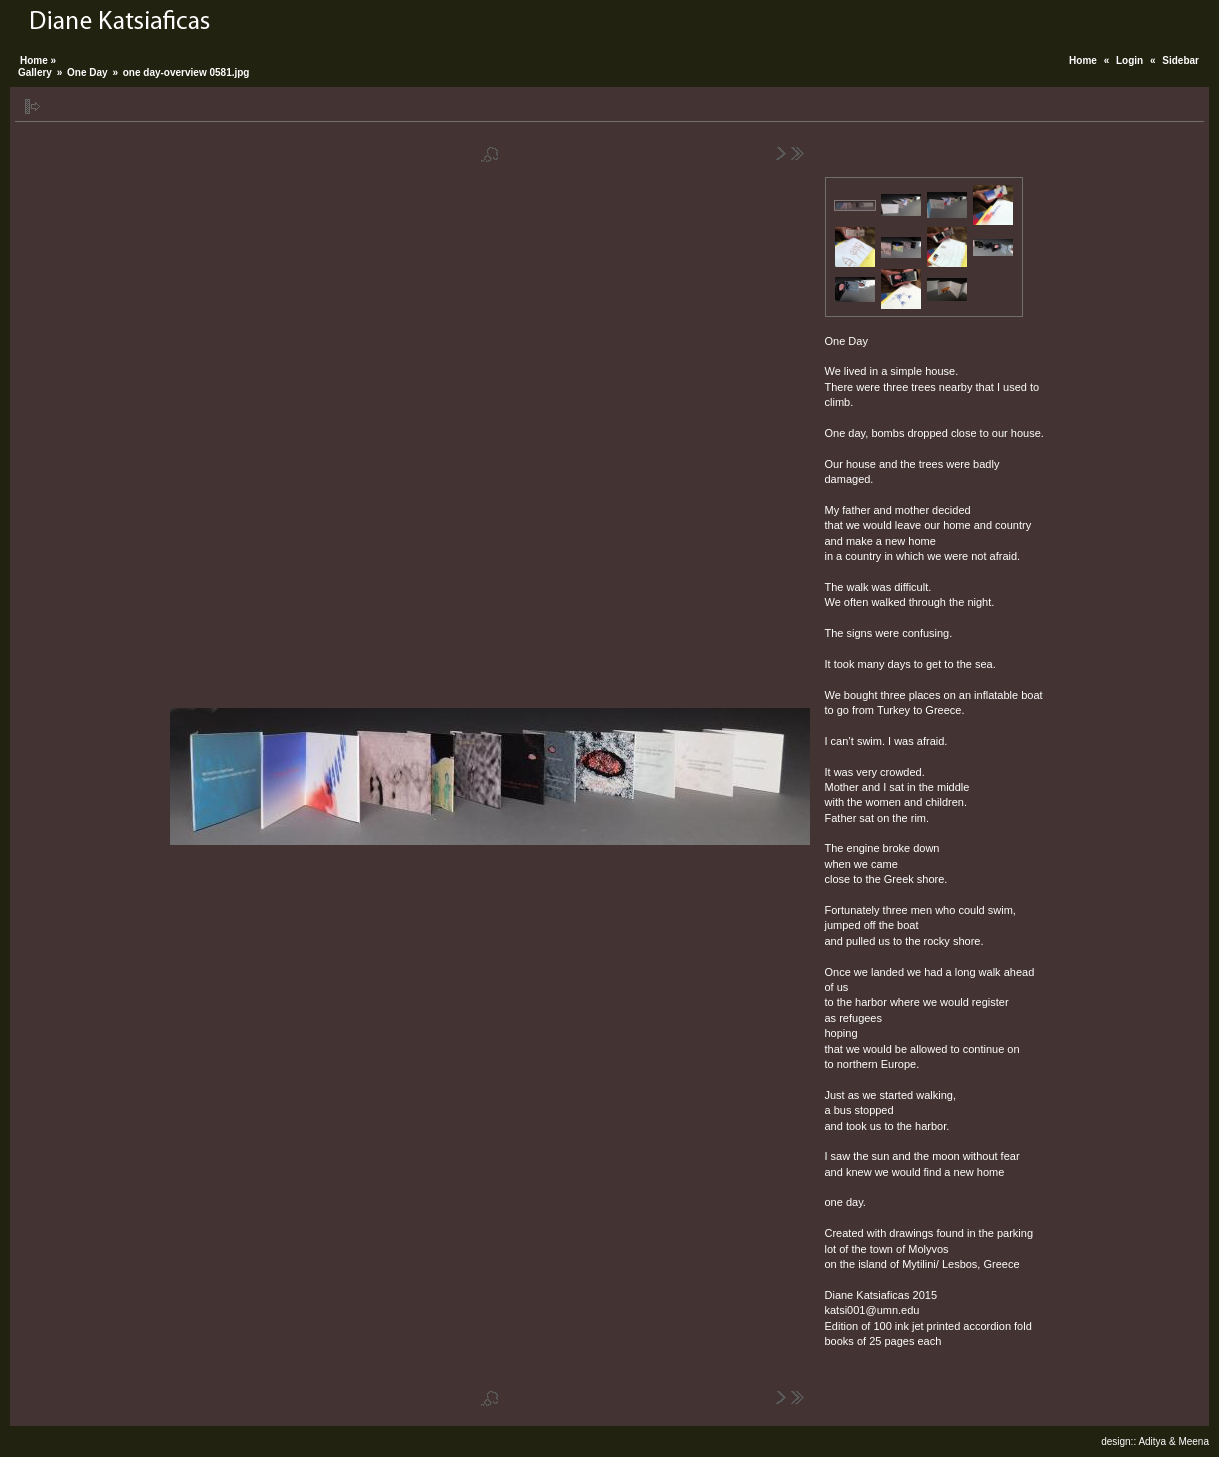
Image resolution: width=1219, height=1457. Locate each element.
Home (1083, 60)
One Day (87, 72)
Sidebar (1180, 60)
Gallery (35, 72)
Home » (38, 60)
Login (1129, 60)
